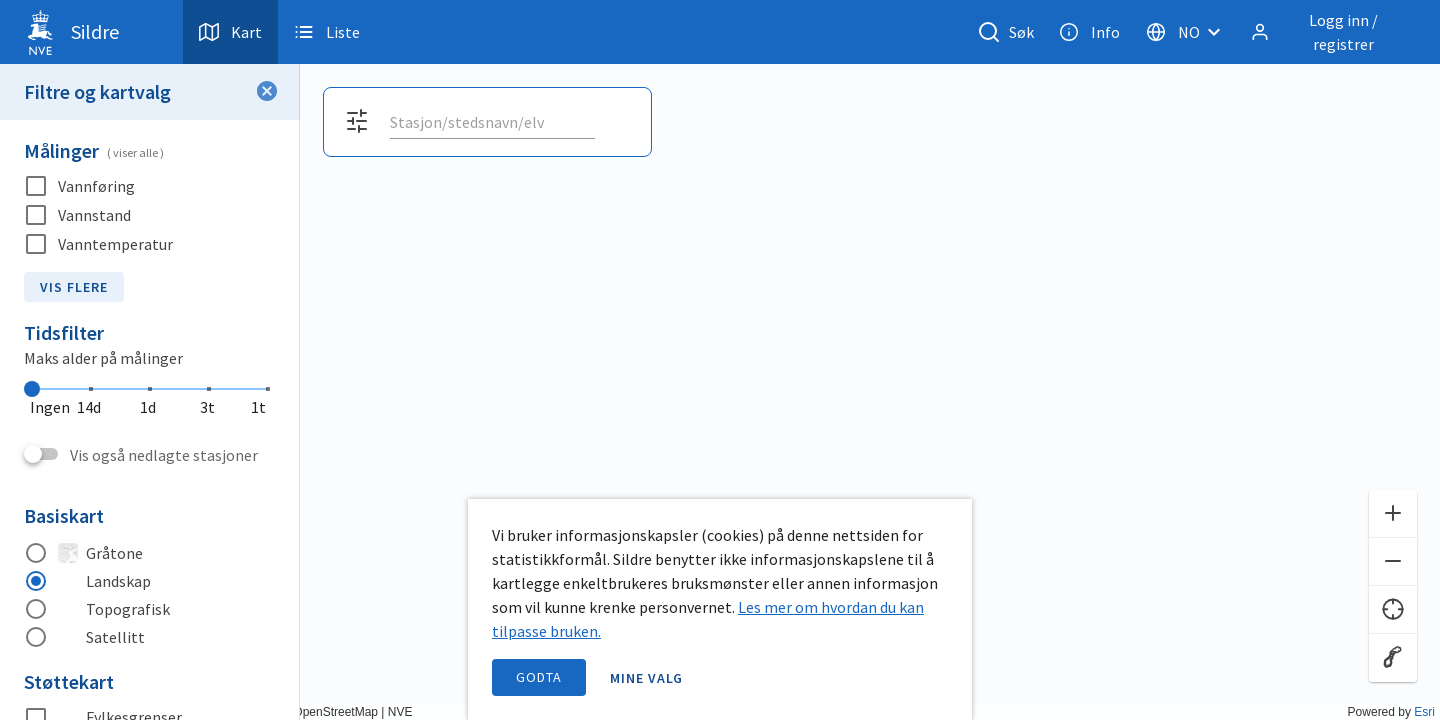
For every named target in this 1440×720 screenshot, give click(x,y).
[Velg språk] (1189, 32)
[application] (720, 360)
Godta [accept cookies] (539, 677)
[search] (490, 122)
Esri (1424, 712)
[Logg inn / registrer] (1329, 32)
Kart (230, 32)
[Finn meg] (1393, 610)
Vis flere (74, 287)
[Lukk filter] (267, 92)
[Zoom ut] (1393, 562)
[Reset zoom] (1393, 658)
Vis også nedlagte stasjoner (164, 455)
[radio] (150, 553)
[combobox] (492, 122)
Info (1089, 32)
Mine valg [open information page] (647, 678)
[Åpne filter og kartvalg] (357, 122)
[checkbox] (150, 186)
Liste (327, 32)
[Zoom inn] (1393, 514)
